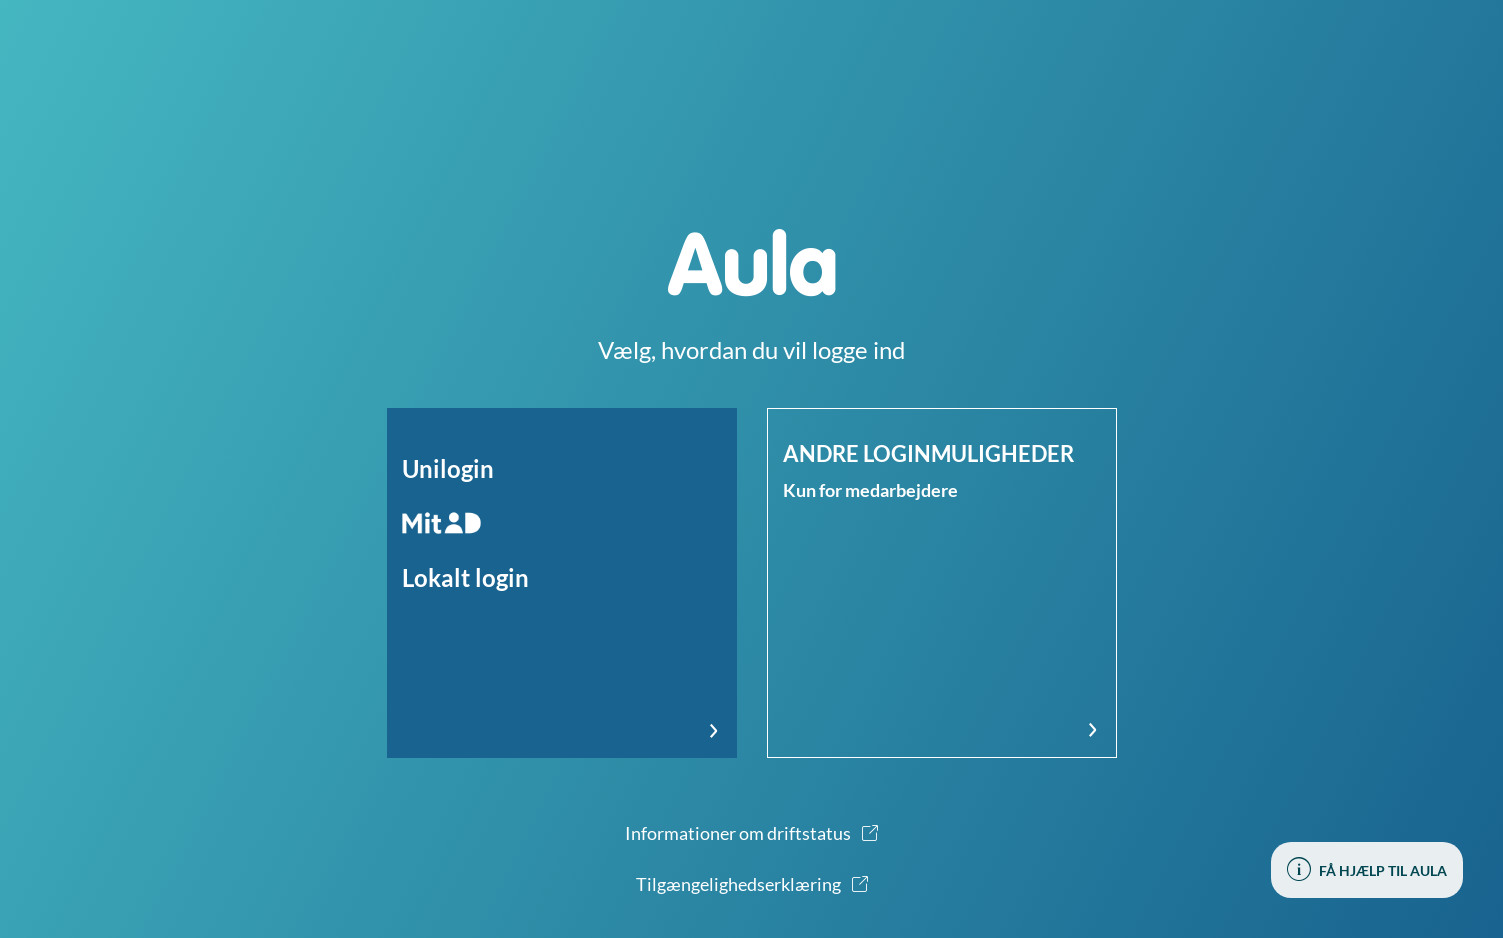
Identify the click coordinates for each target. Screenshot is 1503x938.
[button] (562, 583)
